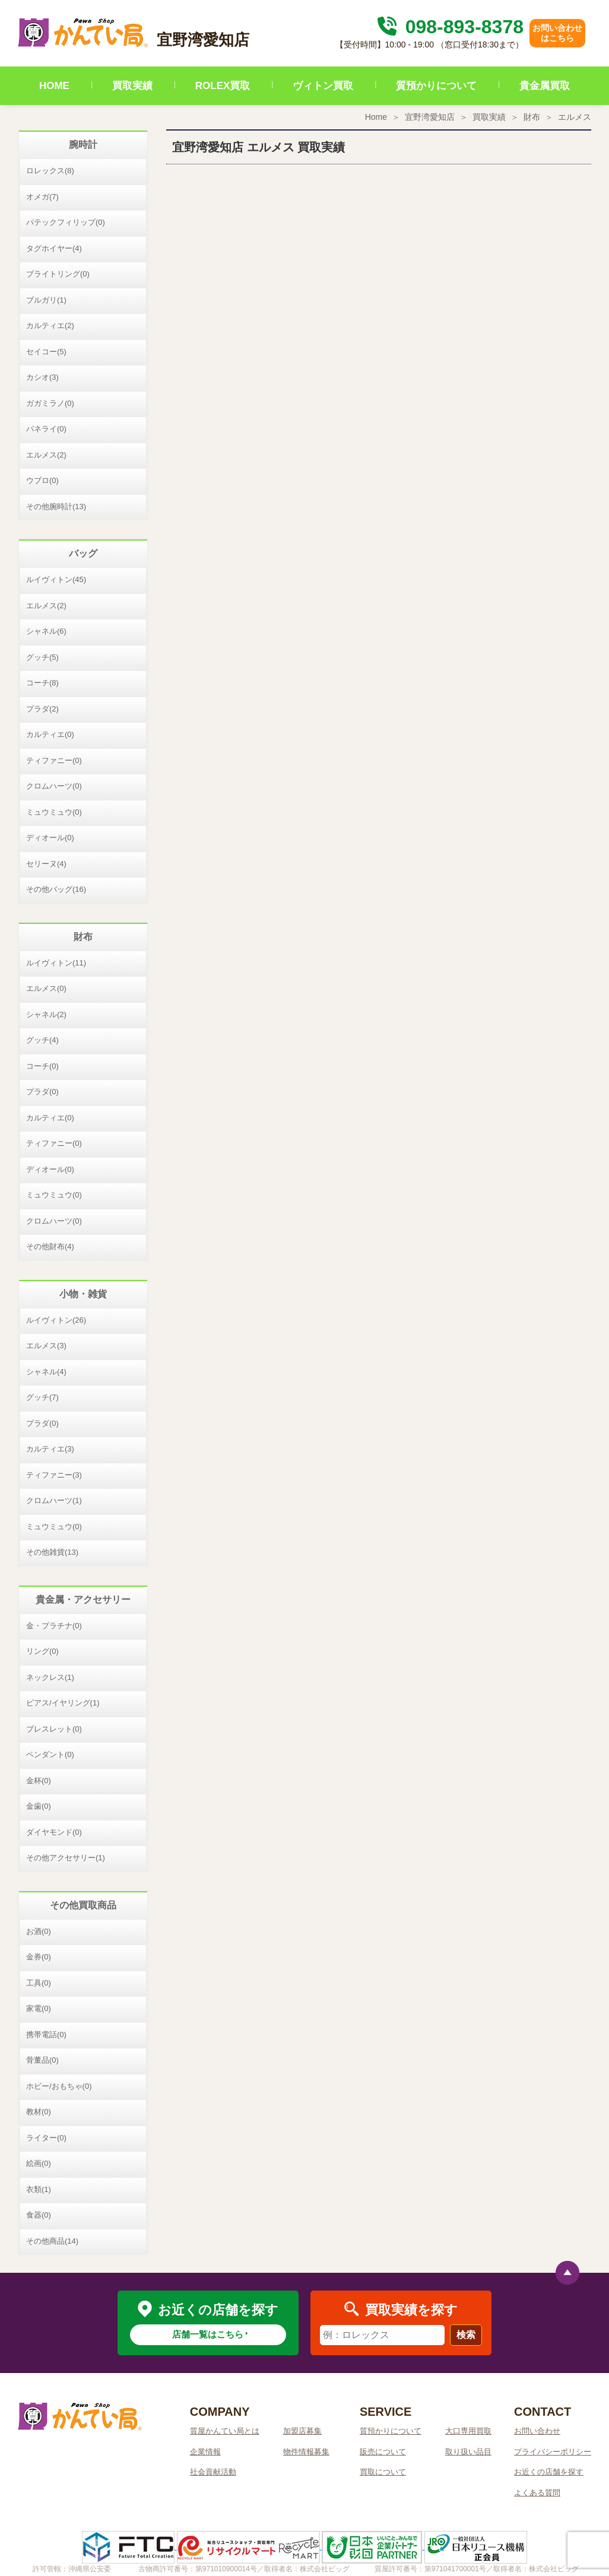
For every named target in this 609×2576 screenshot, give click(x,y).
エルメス (574, 117)
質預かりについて (436, 85)
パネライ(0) (46, 428)
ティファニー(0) (54, 760)
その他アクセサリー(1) (65, 1857)
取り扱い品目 (468, 2451)
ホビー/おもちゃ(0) (59, 2086)
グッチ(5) (42, 657)
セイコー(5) (46, 351)
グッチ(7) (42, 1397)
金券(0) (38, 1956)
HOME (54, 85)
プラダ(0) (42, 1091)
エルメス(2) (46, 454)
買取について (383, 2471)
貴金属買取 (544, 85)
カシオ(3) (42, 377)
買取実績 (132, 85)
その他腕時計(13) (56, 506)
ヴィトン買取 (323, 85)
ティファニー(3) (54, 1474)
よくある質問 (537, 2492)
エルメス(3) (46, 1345)
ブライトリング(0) (58, 273)
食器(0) (38, 2214)
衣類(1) (38, 2189)
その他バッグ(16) (56, 889)
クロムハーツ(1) (54, 1500)
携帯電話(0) (46, 2034)
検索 (465, 2335)
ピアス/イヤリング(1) (63, 1702)
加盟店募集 (302, 2430)
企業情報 (205, 2451)
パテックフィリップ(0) (65, 222)
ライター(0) (46, 2137)
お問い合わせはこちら (557, 33)
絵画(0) (38, 2163)
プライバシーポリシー (552, 2451)
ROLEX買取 (222, 85)
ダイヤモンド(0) (54, 1832)
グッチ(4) (42, 1040)
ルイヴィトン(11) (56, 962)
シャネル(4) (46, 1371)
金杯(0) (38, 1780)
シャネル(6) (46, 631)
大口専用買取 (468, 2430)
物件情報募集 (306, 2451)
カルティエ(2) (50, 325)
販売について (383, 2451)
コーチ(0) (42, 1066)
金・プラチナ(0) (54, 1625)
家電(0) (38, 2008)
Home (376, 117)
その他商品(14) (52, 2241)
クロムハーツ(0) (54, 786)
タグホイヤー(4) (54, 248)
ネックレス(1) (50, 1677)
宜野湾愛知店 (430, 117)
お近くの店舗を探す (548, 2471)
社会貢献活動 (213, 2471)
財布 (532, 117)
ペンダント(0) (50, 1754)
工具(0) (38, 1982)
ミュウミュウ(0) (54, 812)
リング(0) (42, 1651)
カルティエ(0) (50, 734)
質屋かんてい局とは (224, 2430)
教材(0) (38, 2111)
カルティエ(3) (50, 1448)
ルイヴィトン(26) (56, 1320)
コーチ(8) (42, 682)
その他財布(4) (50, 1246)
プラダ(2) (42, 708)
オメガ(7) (42, 196)
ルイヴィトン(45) (56, 579)
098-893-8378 (449, 26)
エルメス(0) (46, 988)
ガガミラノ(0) (50, 403)
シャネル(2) (46, 1014)
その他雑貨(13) (52, 1552)
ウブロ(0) (42, 480)
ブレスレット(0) (54, 1728)
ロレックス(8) (50, 170)
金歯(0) (38, 1806)
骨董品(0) (42, 2060)
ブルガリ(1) (46, 300)
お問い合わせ (537, 2430)
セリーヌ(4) (46, 863)
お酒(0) (38, 1931)
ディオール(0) (50, 837)
